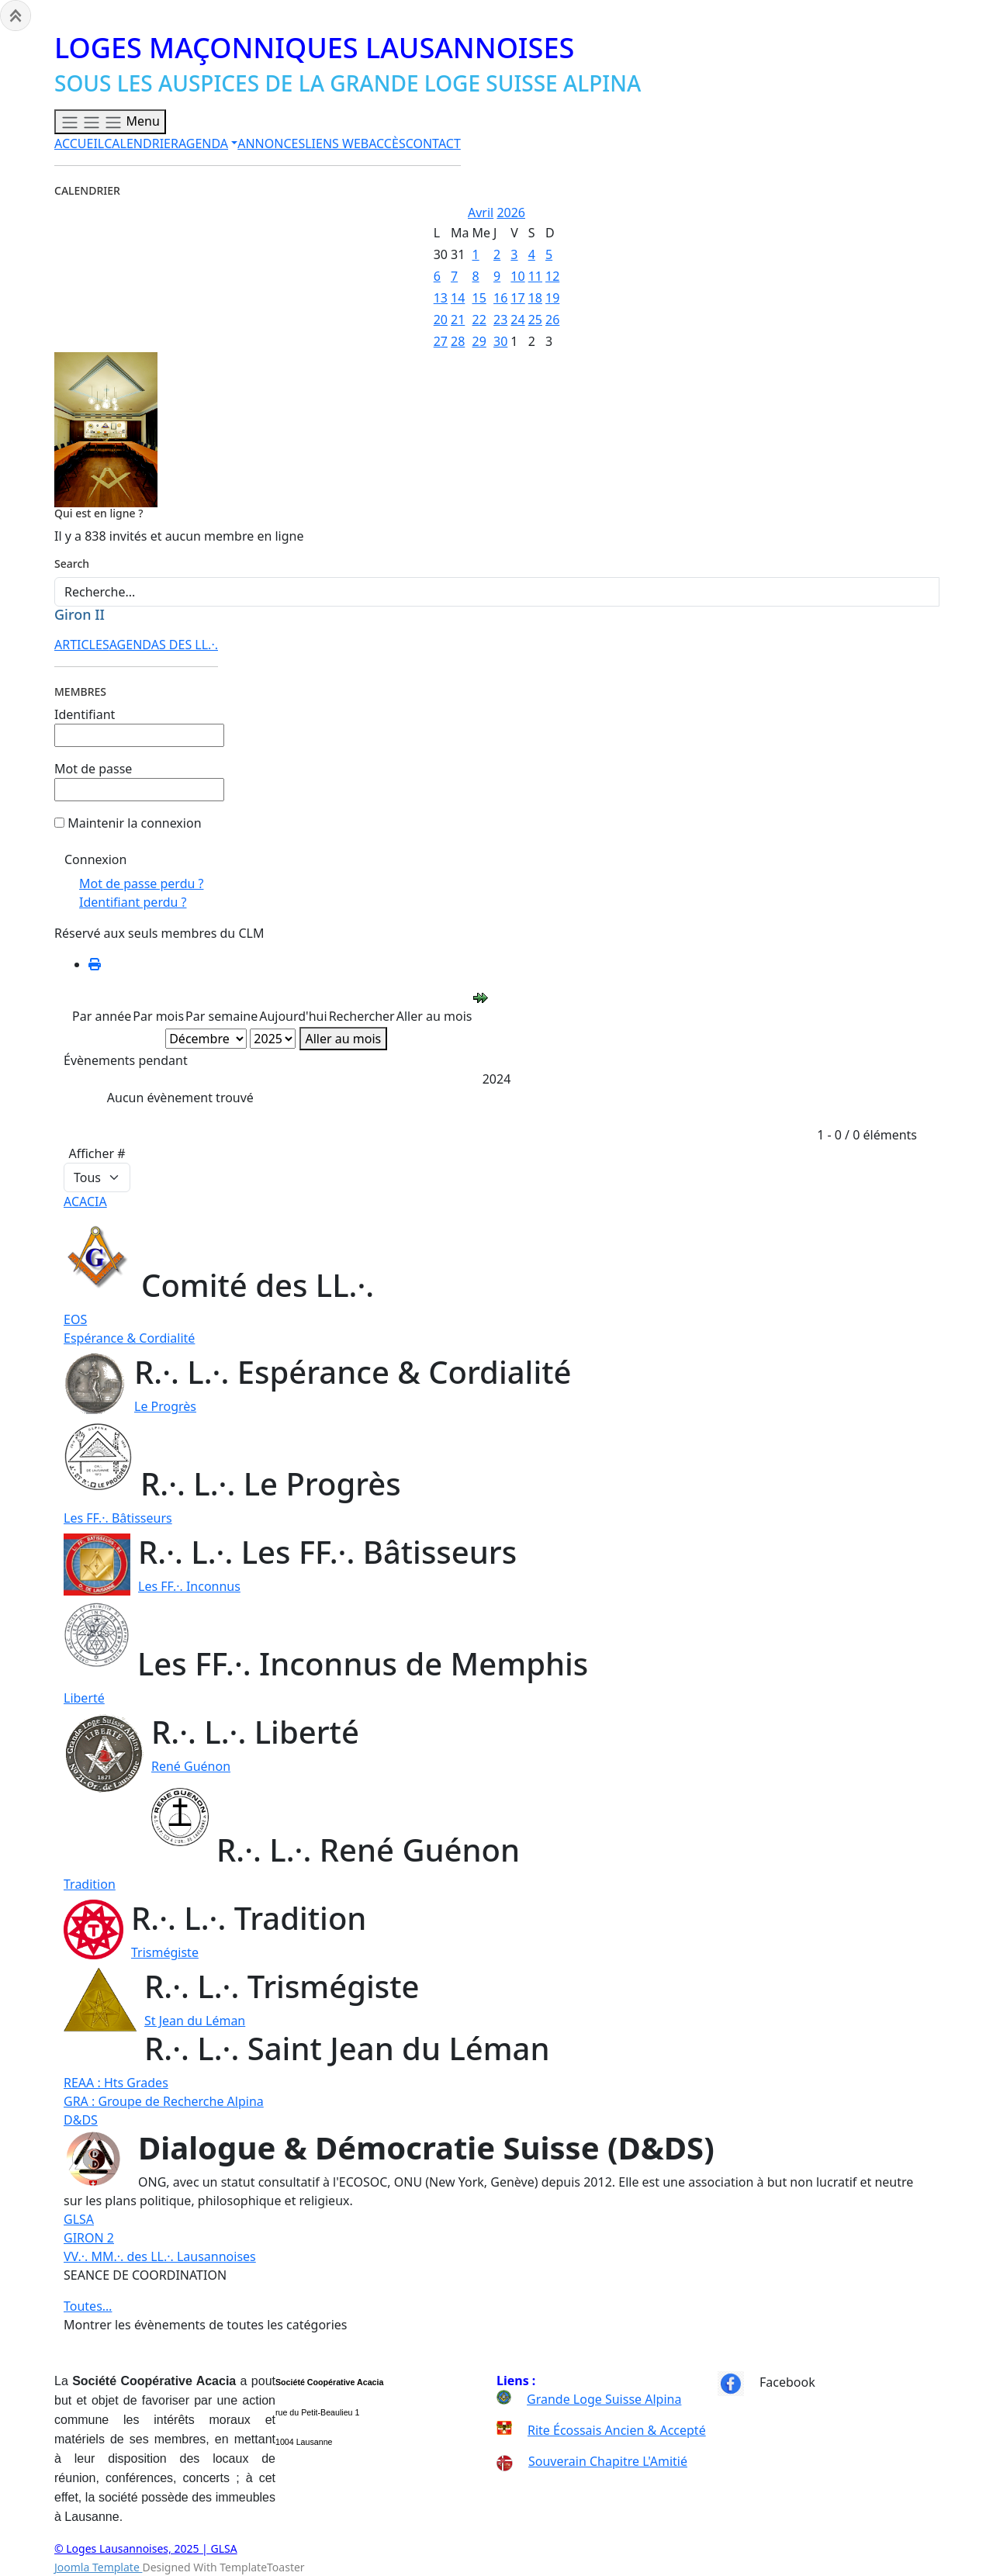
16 (500, 297)
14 (458, 297)
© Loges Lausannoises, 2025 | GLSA (145, 2548)
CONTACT (433, 143)
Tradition (90, 1884)
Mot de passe (93, 768)
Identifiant (84, 714)
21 (458, 319)
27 (441, 341)
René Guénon (190, 1766)
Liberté (84, 1697)
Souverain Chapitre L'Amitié (591, 2461)
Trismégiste (165, 1952)
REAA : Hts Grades (116, 2082)
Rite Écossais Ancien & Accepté (617, 2430)
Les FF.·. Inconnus (189, 1586)
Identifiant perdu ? (133, 902)
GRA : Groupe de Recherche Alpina (164, 2101)
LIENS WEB (336, 143)
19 (552, 297)
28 (458, 341)
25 (535, 319)
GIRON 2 (89, 2237)
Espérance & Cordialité (129, 1338)
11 (535, 276)
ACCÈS (387, 143)
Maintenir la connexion (134, 823)
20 (441, 319)
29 (479, 341)
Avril (480, 212)
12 (552, 276)
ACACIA (85, 1201)
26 (552, 319)
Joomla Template (98, 2567)
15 (479, 297)
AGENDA (203, 143)
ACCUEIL (79, 143)
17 (517, 297)
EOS (75, 1319)
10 (517, 276)
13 (441, 297)
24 (517, 319)
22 (479, 319)
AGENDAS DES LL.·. (163, 644)
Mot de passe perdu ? (141, 883)
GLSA (79, 2219)
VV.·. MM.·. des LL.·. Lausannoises (160, 2256)
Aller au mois (344, 1038)
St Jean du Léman (194, 2020)
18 (535, 297)
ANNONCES (271, 143)
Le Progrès (165, 1406)
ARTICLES (81, 644)
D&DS (81, 2119)
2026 (510, 212)
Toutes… (88, 2306)
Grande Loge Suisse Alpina (604, 2399)
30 (500, 341)
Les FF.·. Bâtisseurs (118, 1518)
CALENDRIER (141, 143)
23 (500, 319)
